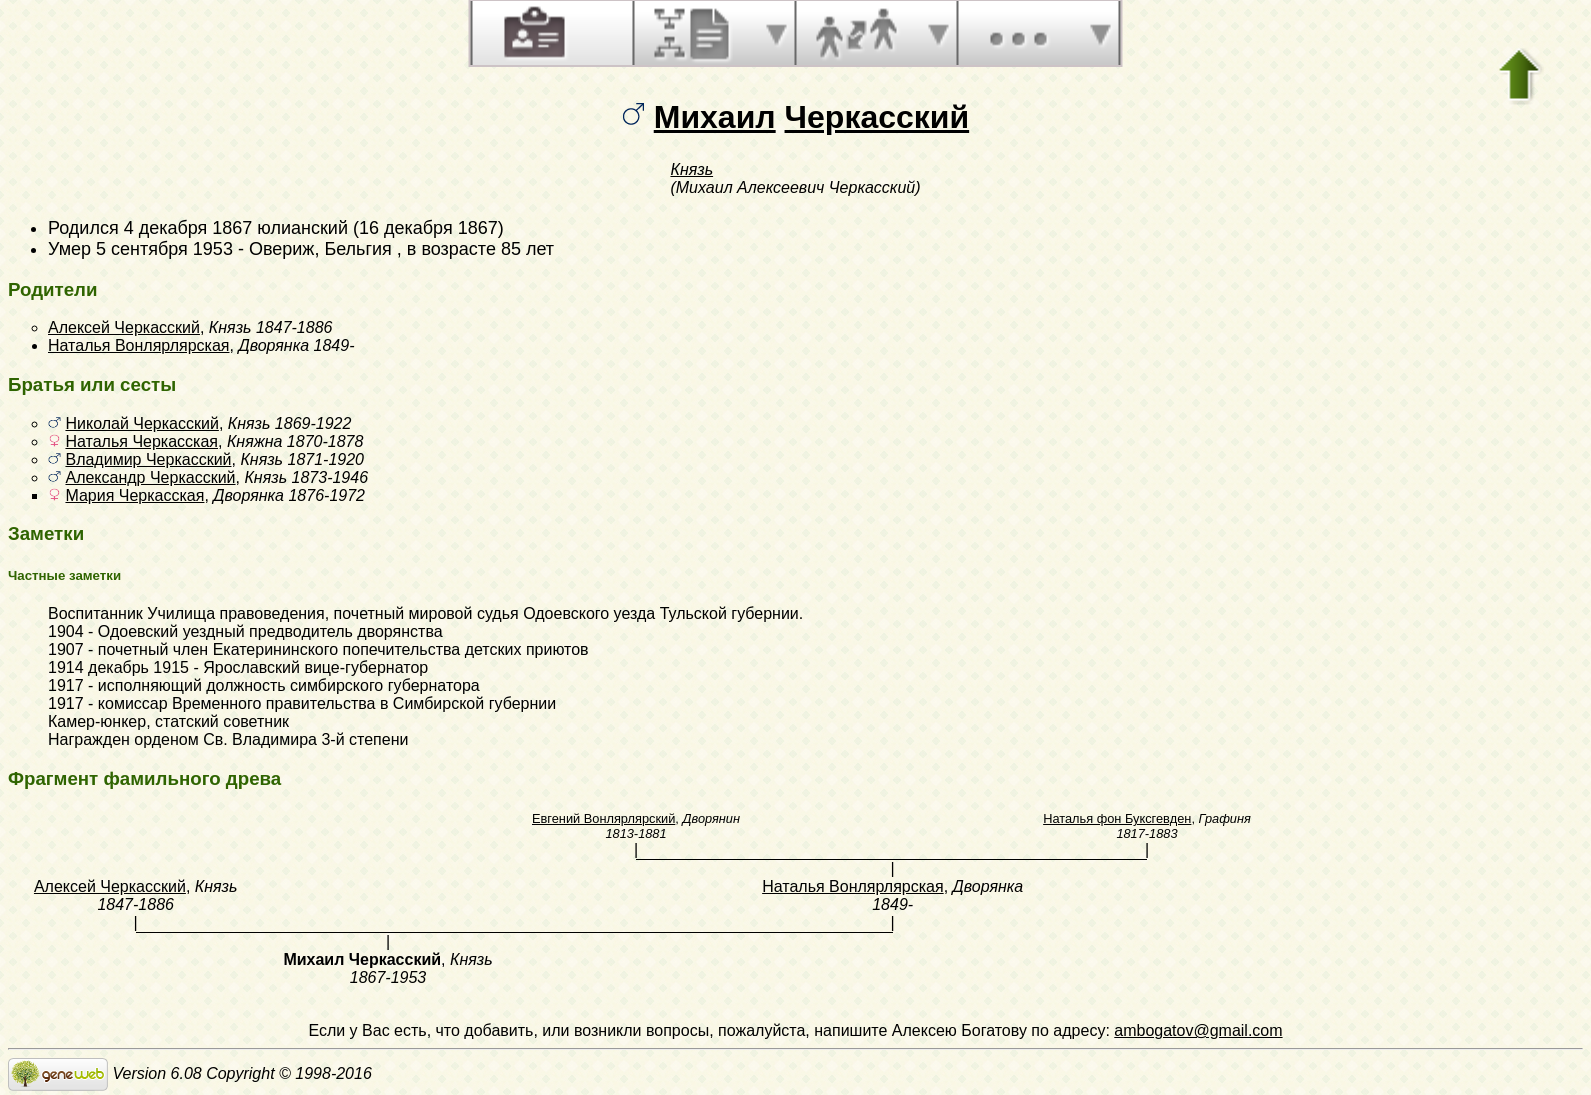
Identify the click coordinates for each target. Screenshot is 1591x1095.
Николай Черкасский (141, 423)
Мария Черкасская (134, 495)
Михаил (715, 117)
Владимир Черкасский (148, 459)
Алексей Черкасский (124, 327)
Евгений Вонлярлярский (603, 818)
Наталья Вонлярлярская (139, 345)
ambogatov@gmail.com (1198, 1030)
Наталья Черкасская (141, 441)
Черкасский (877, 117)
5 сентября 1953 (164, 249)
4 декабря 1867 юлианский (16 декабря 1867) (314, 228)
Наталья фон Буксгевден (1117, 818)
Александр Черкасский (150, 477)
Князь (691, 169)
